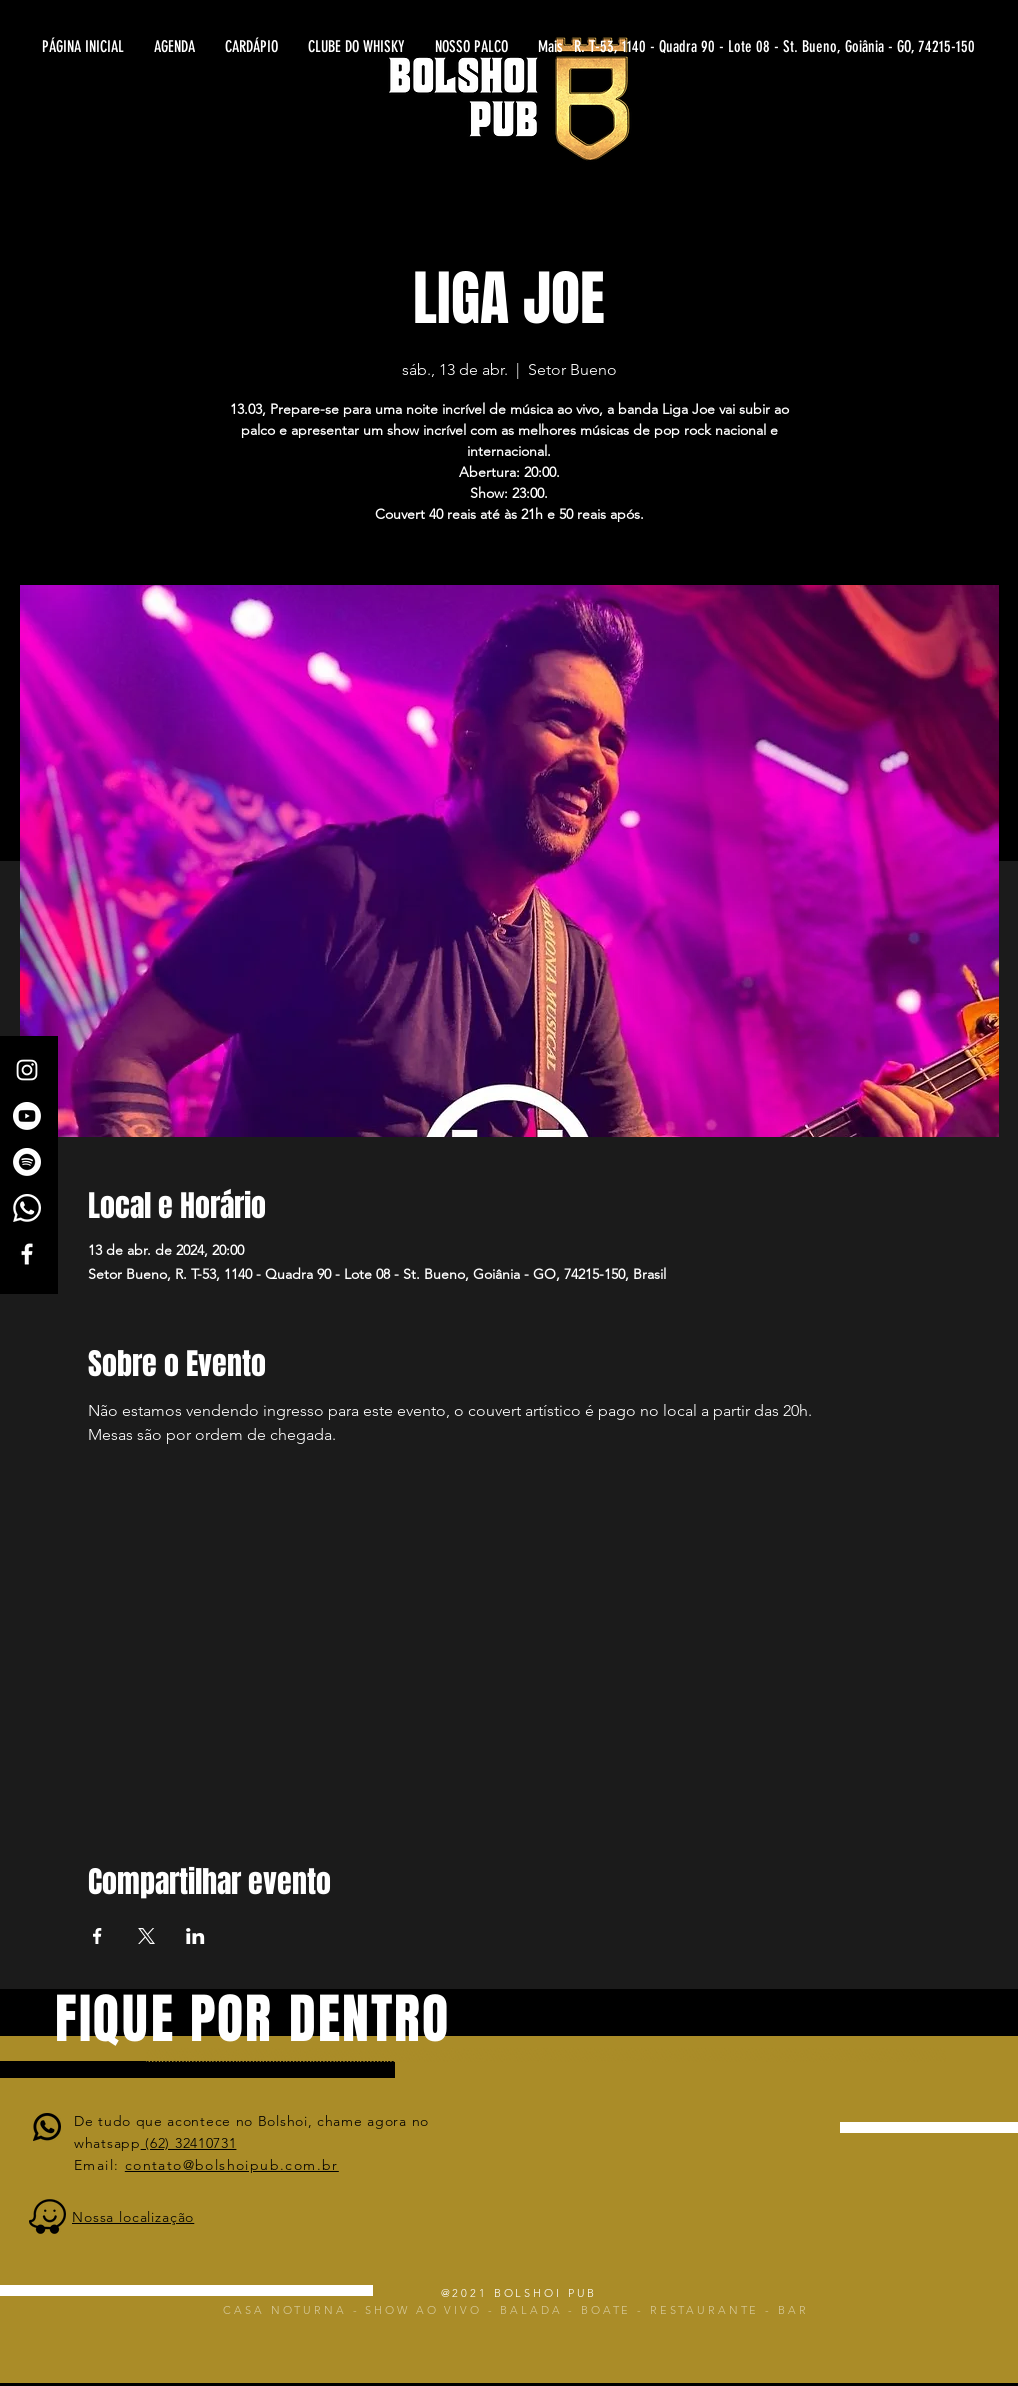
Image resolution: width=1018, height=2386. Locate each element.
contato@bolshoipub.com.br (232, 2165)
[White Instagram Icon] (27, 1070)
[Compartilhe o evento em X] (146, 1936)
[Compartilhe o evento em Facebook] (97, 1936)
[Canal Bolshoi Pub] (27, 1116)
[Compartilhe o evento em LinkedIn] (195, 1936)
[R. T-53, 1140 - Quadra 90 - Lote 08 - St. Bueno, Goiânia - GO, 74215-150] (779, 47)
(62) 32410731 (189, 2143)
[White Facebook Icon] (27, 1254)
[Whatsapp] (27, 1208)
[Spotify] (27, 1162)
